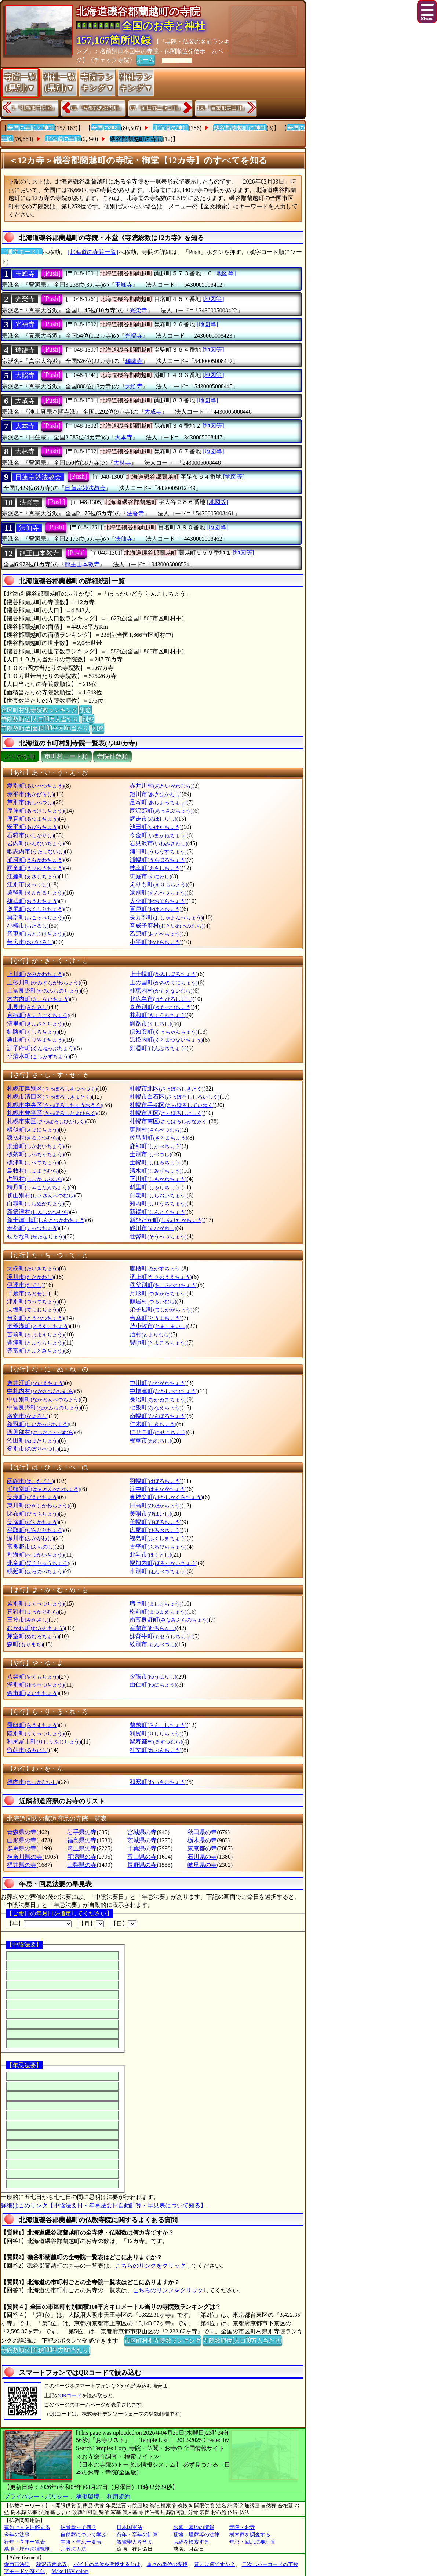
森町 (25, 1644)
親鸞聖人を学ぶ (135, 2542)
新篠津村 (38, 1212)
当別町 (35, 1318)
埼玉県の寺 (81, 1848)
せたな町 (36, 1236)
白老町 (158, 1195)
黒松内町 (166, 1040)
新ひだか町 (166, 1220)
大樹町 (33, 1268)
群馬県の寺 (21, 1848)
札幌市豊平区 (52, 1113)
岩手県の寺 (81, 1832)
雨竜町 (35, 868)
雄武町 (33, 901)
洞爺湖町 (38, 1326)
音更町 (35, 933)
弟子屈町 (161, 1309)
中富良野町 (44, 1407)
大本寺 (25, 426)
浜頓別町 (43, 1489)
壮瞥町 (158, 1236)
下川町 (158, 1179)
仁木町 (153, 1424)
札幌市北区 (166, 1088)
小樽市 (27, 925)
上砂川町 (43, 982)
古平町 (158, 1546)
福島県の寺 (81, 1840)
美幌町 (155, 1522)
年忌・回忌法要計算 (252, 2542)
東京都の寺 (202, 1848)
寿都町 (33, 1228)
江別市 (27, 884)
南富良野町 (169, 1620)
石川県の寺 (202, 1857)
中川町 (158, 1383)
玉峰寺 (25, 273)
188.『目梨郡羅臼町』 (222, 108)
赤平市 (30, 794)
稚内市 (33, 1782)
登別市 (33, 1448)
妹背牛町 (161, 1636)
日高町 (155, 1505)
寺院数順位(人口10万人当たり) (40, 718)
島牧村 (33, 1171)
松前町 (158, 1611)
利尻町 (155, 1733)
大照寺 (25, 375)
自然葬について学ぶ (84, 2534)
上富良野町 (44, 990)
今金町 (158, 835)
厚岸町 (35, 811)
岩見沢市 (158, 843)
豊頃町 (158, 1342)
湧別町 (35, 1684)
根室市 (150, 1440)
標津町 (33, 1162)
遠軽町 (35, 892)
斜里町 (155, 1187)
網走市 (153, 819)
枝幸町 (155, 868)
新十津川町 (46, 1220)
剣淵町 (158, 1048)
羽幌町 (155, 1481)
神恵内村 (161, 990)
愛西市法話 (17, 2564)
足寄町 (158, 802)
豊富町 (35, 1350)
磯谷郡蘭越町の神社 (240, 128)
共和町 (158, 1015)
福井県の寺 (21, 1865)
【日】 (123, 1923)
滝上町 (161, 1277)
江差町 (33, 876)
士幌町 (155, 1162)
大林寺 (25, 451)
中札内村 (41, 1391)
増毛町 (155, 1603)
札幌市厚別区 (52, 1088)
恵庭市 (150, 876)
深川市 (30, 1538)
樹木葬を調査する (249, 2534)
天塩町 (33, 1309)
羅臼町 (33, 1725)
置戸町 (155, 909)
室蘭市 (153, 1628)
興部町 (35, 917)
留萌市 (27, 1750)
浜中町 (158, 1489)
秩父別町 (163, 1285)
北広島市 (161, 999)
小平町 (155, 942)
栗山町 (35, 1040)
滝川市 (30, 1277)
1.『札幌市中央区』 (34, 108)
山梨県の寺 (81, 1865)
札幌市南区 (169, 1121)
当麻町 (155, 1318)
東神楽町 (166, 1497)
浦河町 (35, 860)
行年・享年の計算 (137, 2534)
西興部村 (41, 1432)
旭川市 (155, 794)
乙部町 (155, 933)
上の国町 (163, 982)
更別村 (155, 1129)
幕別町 (35, 1603)
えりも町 (158, 884)
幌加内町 (163, 1563)
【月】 (91, 1923)
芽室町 (33, 1636)
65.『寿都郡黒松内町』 (97, 108)
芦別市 (30, 802)
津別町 (33, 1301)
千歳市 (27, 1293)
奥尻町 (35, 909)
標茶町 (35, 1154)
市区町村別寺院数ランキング (39, 709)
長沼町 (158, 1399)
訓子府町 (41, 1048)
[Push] (52, 273)
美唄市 (150, 1513)
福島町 (158, 1538)
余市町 (33, 1693)
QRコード (70, 2395)
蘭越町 (158, 1725)
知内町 (158, 1203)
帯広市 (30, 942)
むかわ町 (36, 1628)
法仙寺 (29, 527)
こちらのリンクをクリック (150, 2266)
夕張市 (153, 1676)
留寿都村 (156, 1741)
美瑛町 (33, 1497)
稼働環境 (87, 2496)
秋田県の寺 (202, 1832)
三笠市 (27, 1620)
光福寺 (25, 324)
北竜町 (38, 1563)
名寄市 (27, 1416)
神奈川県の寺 (24, 1857)
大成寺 (25, 400)
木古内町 (38, 999)
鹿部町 (155, 1146)
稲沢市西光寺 (51, 2564)
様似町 (33, 1129)
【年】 (39, 1923)
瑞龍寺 (25, 350)
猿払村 (33, 1138)
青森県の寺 (21, 1832)
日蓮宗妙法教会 (38, 477)
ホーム (145, 59)
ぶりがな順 (20, 756)
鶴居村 (153, 1301)
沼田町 (33, 1440)
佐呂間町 (158, 1138)
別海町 (35, 1555)
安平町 (33, 827)
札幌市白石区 (174, 1096)
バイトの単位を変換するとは (106, 2564)
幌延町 (35, 1571)
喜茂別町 (161, 1007)
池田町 (155, 827)
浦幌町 (158, 860)
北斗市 (150, 1555)
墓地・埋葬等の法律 (196, 2534)
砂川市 (153, 1228)
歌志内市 (36, 851)
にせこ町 (158, 1432)
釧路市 (150, 1023)
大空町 (158, 901)
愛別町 (35, 786)
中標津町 (163, 1391)
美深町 (33, 1522)
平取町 (35, 1530)
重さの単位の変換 (167, 2564)
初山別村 (41, 1195)
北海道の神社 (170, 128)
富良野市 (30, 1546)
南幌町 (158, 1416)
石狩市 (30, 835)
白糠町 (35, 1203)
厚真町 (33, 819)
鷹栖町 (155, 1268)
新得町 (158, 1212)
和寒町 (158, 1782)
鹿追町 (35, 1146)
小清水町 (38, 1056)
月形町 (158, 1293)
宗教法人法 (73, 2549)
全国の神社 (106, 128)
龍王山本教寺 (39, 553)
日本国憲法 (129, 2527)
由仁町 (153, 1684)
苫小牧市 (158, 1326)
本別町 (158, 1571)
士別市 (150, 1154)
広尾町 (155, 1530)
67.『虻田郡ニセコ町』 (156, 108)
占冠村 (35, 1179)
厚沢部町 (161, 811)
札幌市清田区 (49, 1096)
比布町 (33, 1513)
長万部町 (166, 917)
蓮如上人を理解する (27, 2527)
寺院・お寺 (242, 2527)
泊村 (150, 1334)
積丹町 (38, 1187)
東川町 (38, 1505)
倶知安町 (163, 1031)
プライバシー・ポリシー (37, 2496)
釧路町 (33, 1031)
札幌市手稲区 (172, 1105)
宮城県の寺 (142, 1832)
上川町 (35, 974)
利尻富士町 (44, 1741)
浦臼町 (158, 851)
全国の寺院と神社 (30, 128)
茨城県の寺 (142, 1840)
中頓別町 (43, 1399)
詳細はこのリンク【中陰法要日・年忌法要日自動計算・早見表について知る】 (103, 2205)
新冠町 (38, 1424)
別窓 (85, 709)
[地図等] (225, 273)
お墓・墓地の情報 (193, 2527)
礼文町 (155, 1750)
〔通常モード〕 (21, 252)
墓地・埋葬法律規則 (27, 2549)
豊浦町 (35, 1342)
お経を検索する (191, 2542)
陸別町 (35, 1733)
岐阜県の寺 (202, 1865)
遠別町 (158, 892)
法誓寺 (29, 502)
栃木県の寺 (202, 1840)
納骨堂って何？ (78, 2527)
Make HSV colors (70, 2571)
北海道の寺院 (63, 139)
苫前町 (35, 1334)
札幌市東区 (46, 1121)
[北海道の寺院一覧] (93, 252)
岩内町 (35, 843)
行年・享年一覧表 (24, 2542)
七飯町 (155, 1407)
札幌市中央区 (54, 1105)
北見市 (27, 1007)
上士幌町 (163, 974)
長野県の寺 (142, 1865)
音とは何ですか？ (214, 2564)
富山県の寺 (142, 1857)
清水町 (155, 1171)
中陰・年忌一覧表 (81, 2542)
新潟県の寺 (81, 1857)
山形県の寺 (21, 1840)
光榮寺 (25, 299)
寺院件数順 (112, 756)
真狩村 (33, 1611)
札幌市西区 (166, 1113)
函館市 (30, 1481)
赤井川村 (161, 786)
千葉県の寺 (142, 1848)
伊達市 (25, 1285)
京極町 (38, 1015)
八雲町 (33, 1676)
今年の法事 (17, 2534)
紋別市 (153, 1644)
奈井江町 (36, 1383)
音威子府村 (166, 925)
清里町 (35, 1023)
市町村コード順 (66, 756)
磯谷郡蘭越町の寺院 (136, 139)
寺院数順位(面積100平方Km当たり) (45, 727)
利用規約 (118, 2496)
